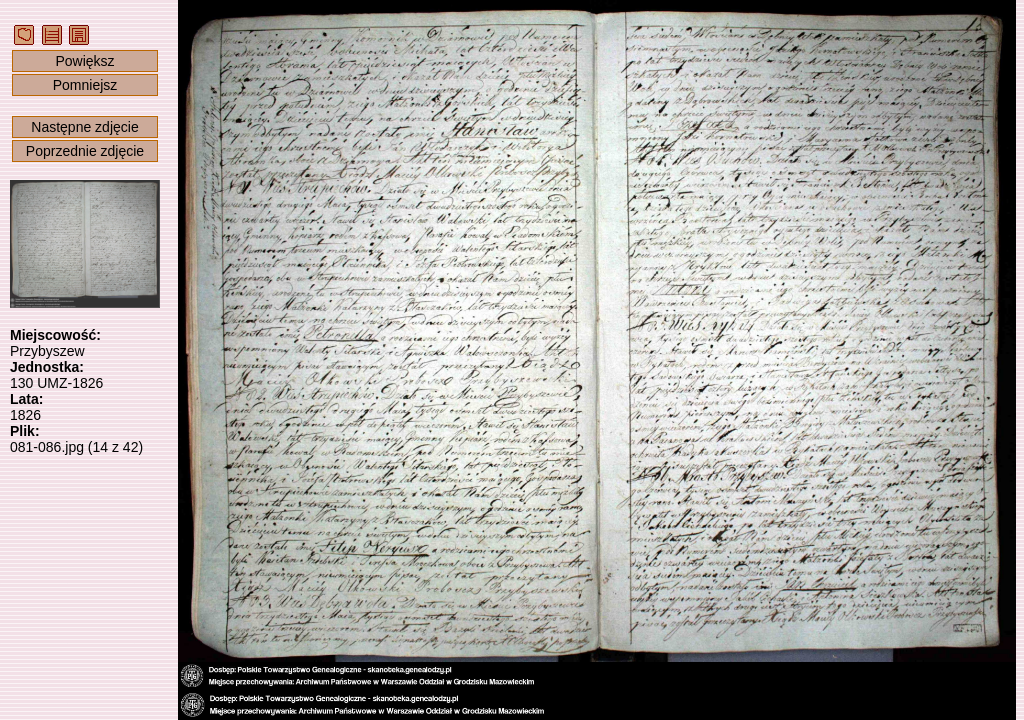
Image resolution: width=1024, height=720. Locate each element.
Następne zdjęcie (84, 127)
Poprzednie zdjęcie (85, 151)
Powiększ (84, 61)
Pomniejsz (85, 85)
